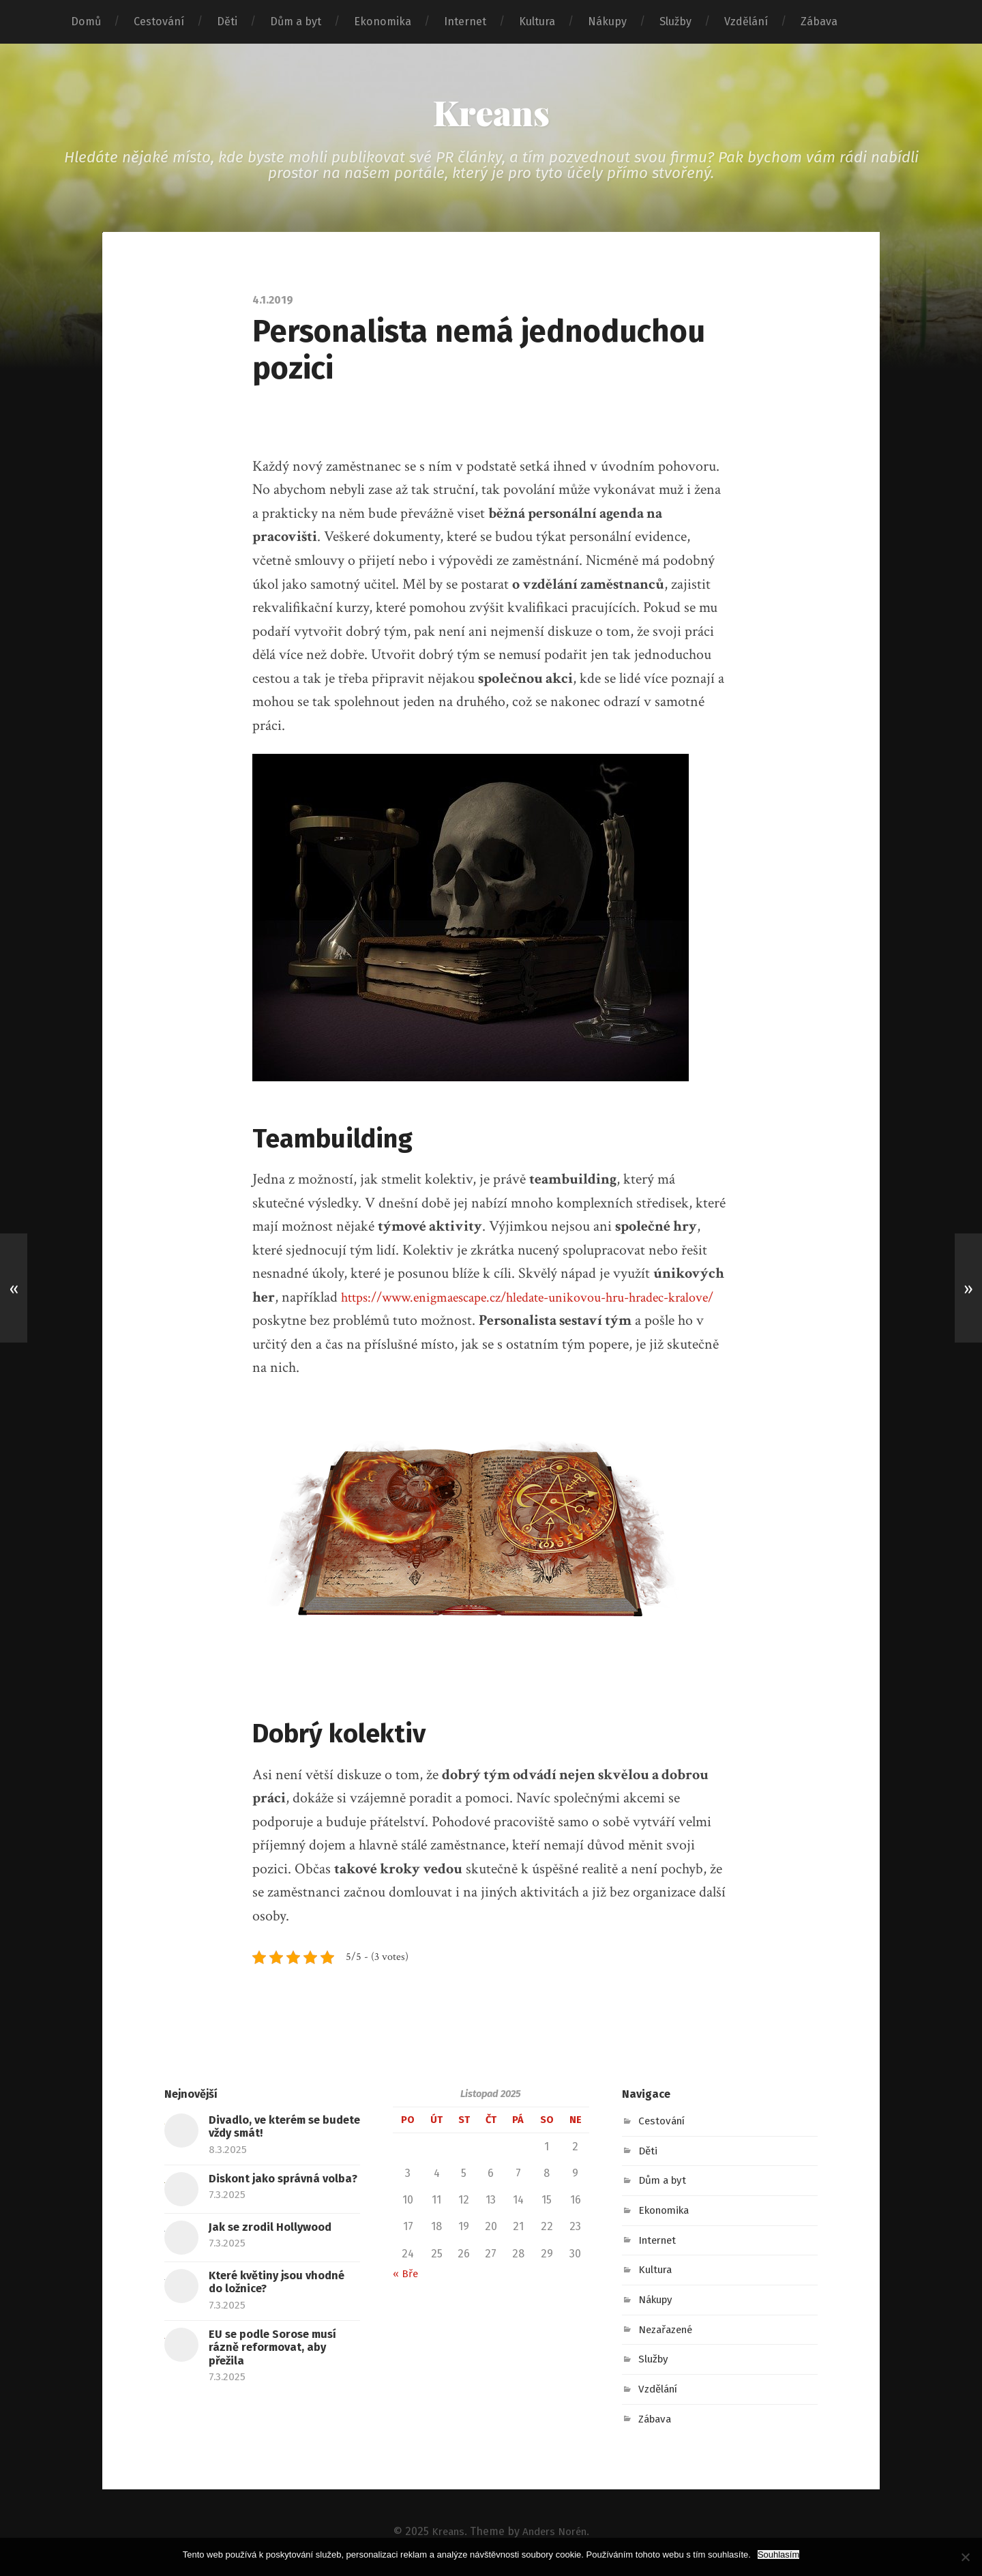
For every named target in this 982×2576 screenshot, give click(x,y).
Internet (465, 21)
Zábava (819, 21)
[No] (965, 2557)
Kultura (537, 21)
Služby (675, 21)
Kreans (491, 113)
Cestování (159, 21)
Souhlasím (778, 2554)
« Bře (406, 2275)
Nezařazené (668, 2331)
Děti (227, 21)
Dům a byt (295, 21)
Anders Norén (556, 2532)
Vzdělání (746, 21)
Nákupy (607, 21)
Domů (86, 21)
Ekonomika (382, 21)
